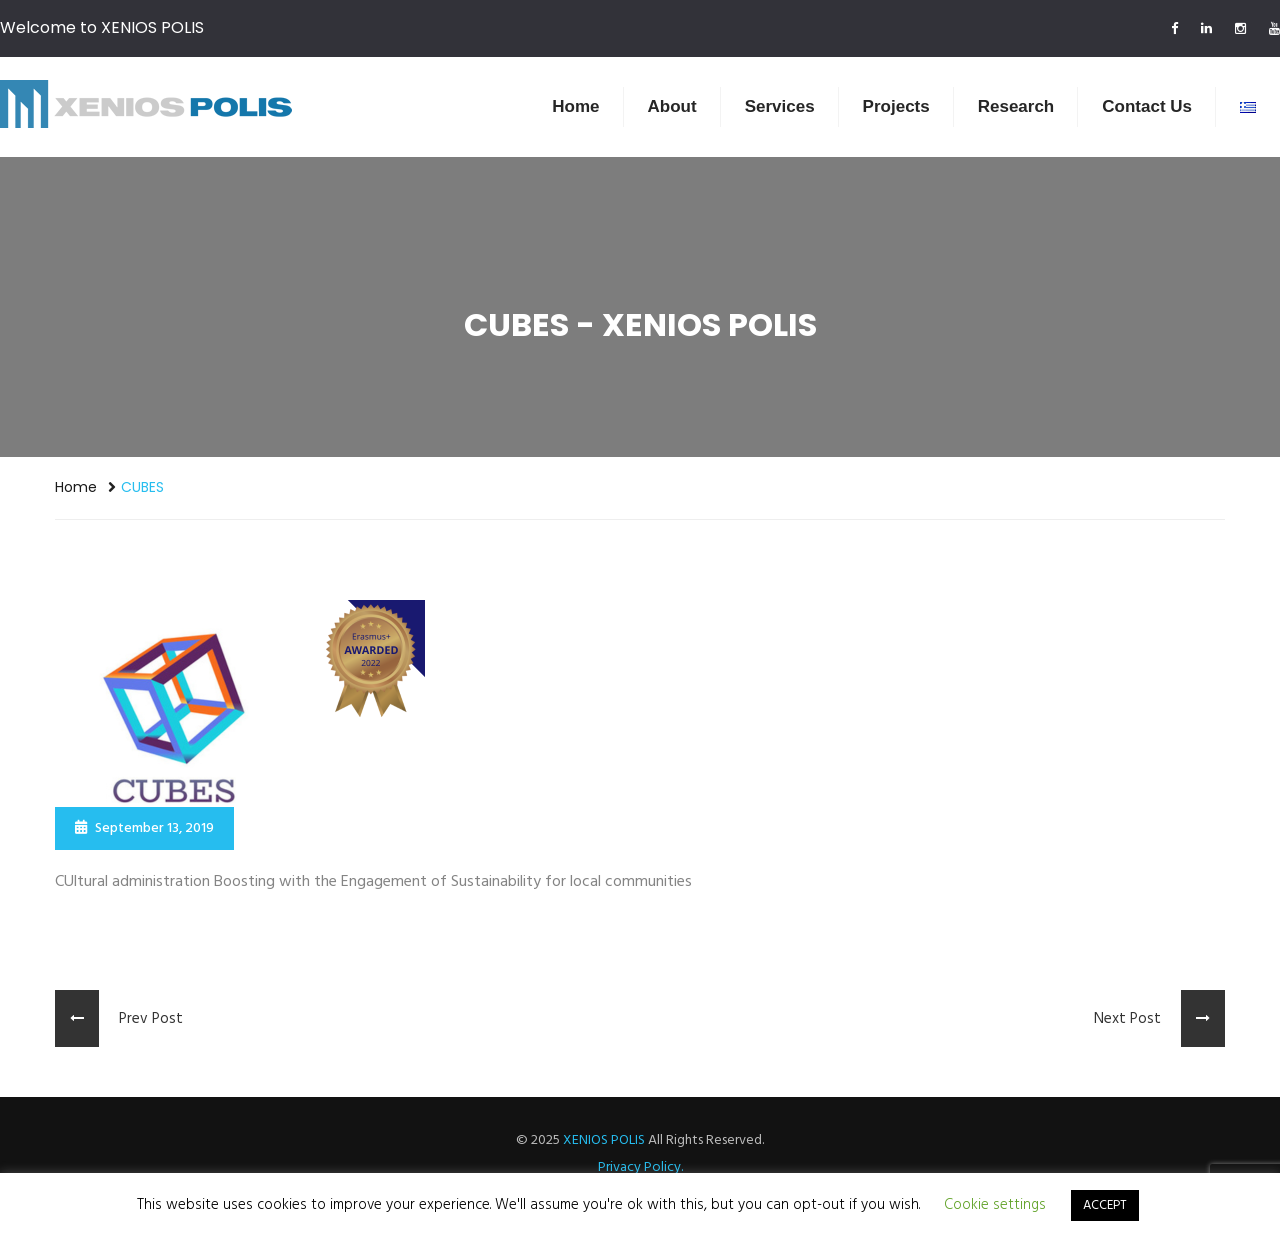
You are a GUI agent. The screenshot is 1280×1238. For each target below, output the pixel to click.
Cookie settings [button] (995, 1205)
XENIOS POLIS (604, 1140)
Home (575, 106)
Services (780, 106)
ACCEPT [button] (1105, 1205)
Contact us (1147, 106)
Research (1016, 106)
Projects (896, 106)
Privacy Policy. (640, 1167)
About (672, 106)
